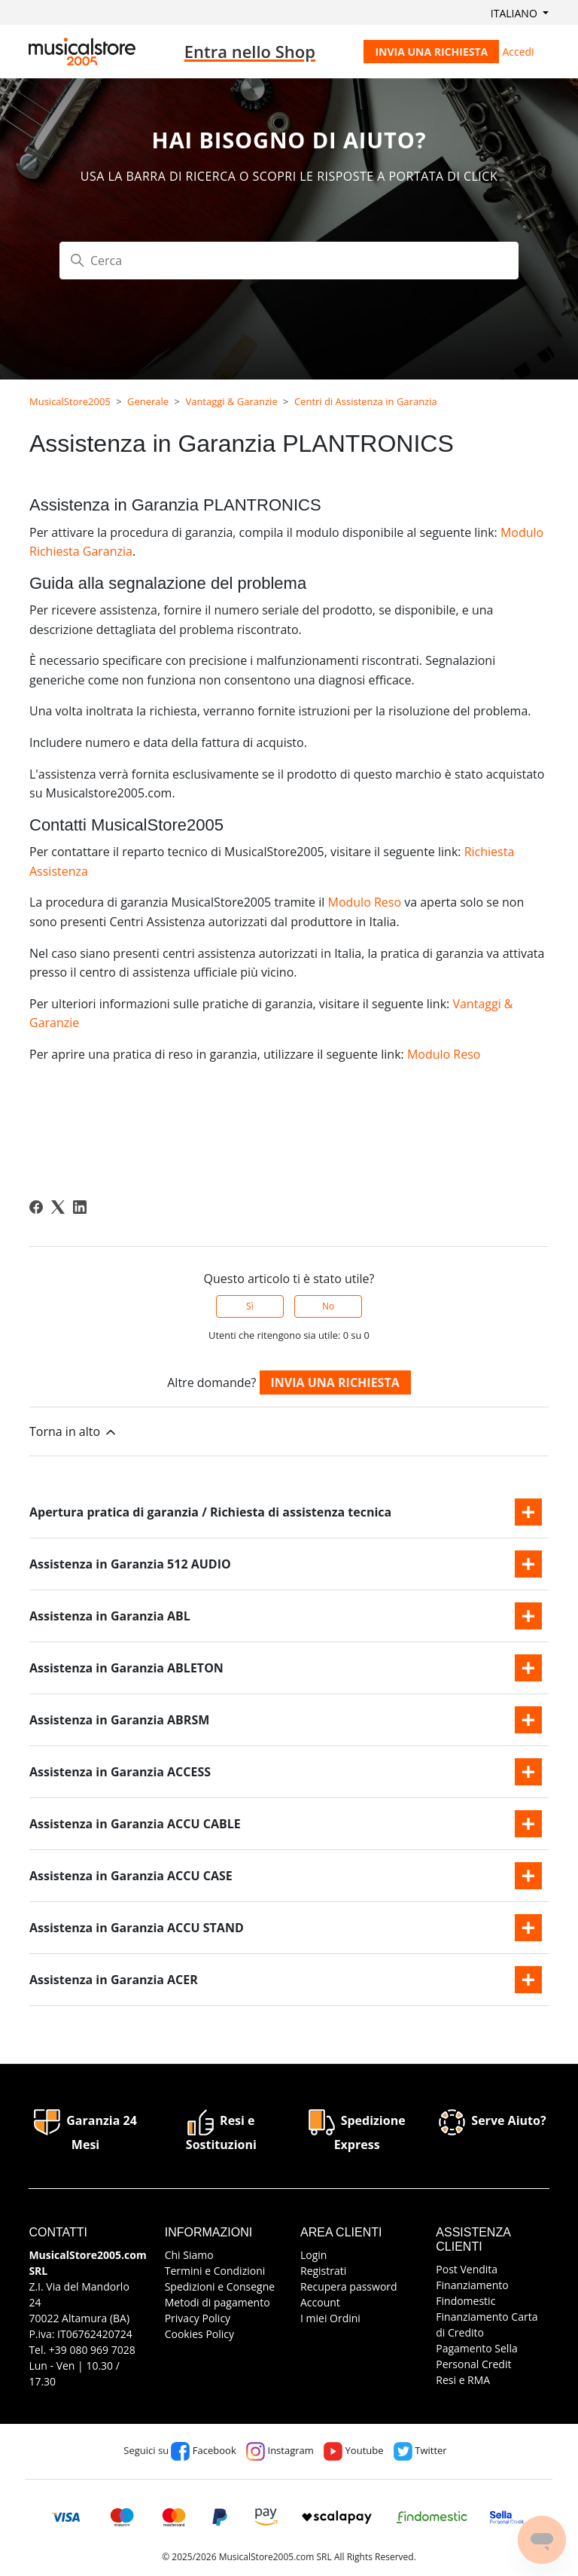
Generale (148, 401)
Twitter (420, 2450)
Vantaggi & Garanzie (231, 401)
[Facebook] (36, 1207)
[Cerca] (289, 260)
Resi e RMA (463, 2380)
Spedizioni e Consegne (220, 2286)
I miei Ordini (330, 2318)
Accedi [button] (518, 51)
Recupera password (348, 2286)
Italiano (515, 13)
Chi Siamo (189, 2255)
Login (313, 2255)
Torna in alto (73, 1431)
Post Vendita (466, 2269)
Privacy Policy (197, 2318)
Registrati (323, 2271)
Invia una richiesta (431, 51)
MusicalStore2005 (70, 401)
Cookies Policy (199, 2334)
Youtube (353, 2450)
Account (320, 2302)
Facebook (203, 2450)
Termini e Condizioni (215, 2271)
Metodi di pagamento (217, 2302)
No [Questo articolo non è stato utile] (328, 1306)
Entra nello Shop (249, 51)
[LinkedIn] (80, 1207)
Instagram (280, 2450)
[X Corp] (58, 1207)
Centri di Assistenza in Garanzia (365, 401)
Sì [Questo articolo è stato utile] (250, 1306)
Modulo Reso (364, 902)
